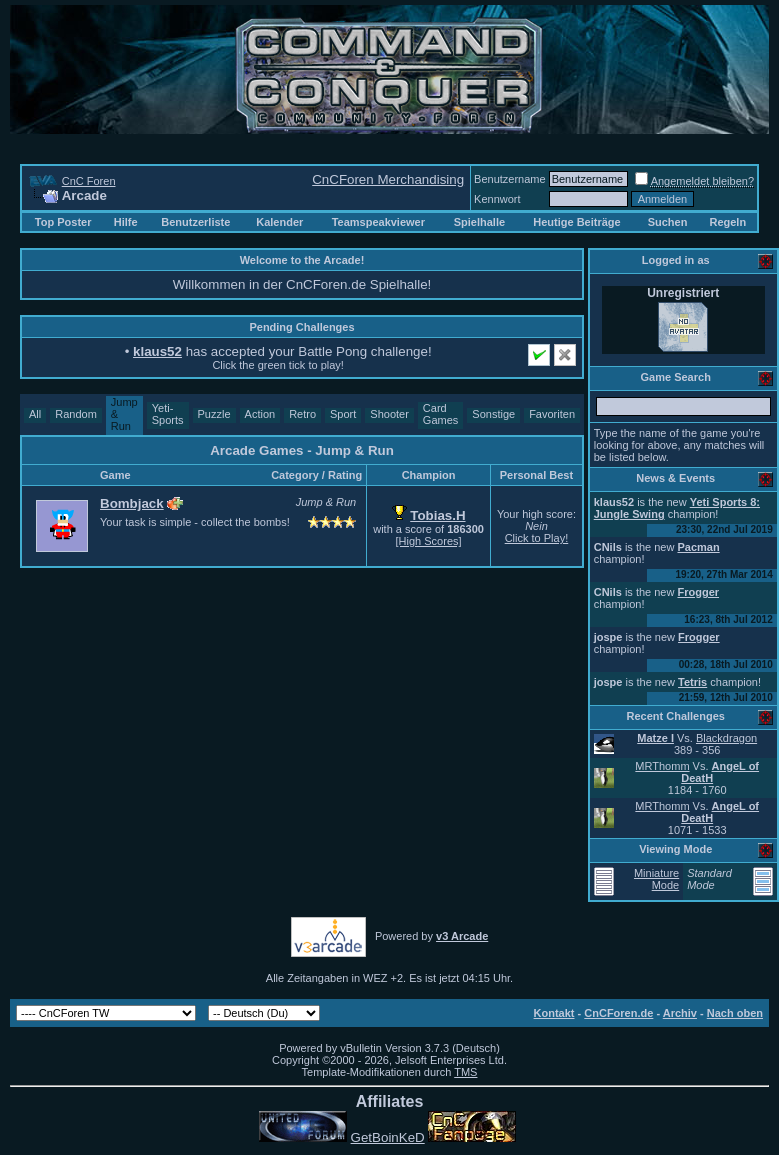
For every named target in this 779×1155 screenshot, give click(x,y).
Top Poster (63, 222)
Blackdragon (726, 738)
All (35, 414)
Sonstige (493, 414)
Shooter (389, 414)
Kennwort (497, 199)
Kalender (279, 222)
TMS (465, 1072)
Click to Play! (537, 538)
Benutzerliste (195, 222)
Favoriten (552, 414)
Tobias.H (437, 515)
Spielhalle (479, 222)
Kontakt (554, 1013)
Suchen (668, 222)
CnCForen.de (618, 1013)
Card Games (440, 414)
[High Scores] (429, 541)
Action (260, 414)
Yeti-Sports (168, 414)
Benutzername (510, 179)
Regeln (727, 222)
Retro (302, 414)
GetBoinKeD (388, 1137)
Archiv (680, 1013)
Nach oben (735, 1013)
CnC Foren (89, 181)
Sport (343, 414)
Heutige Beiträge (576, 222)
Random (76, 414)
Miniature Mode (656, 879)
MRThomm (662, 766)
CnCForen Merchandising (388, 179)
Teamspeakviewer (378, 222)
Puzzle (214, 414)
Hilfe (126, 222)
